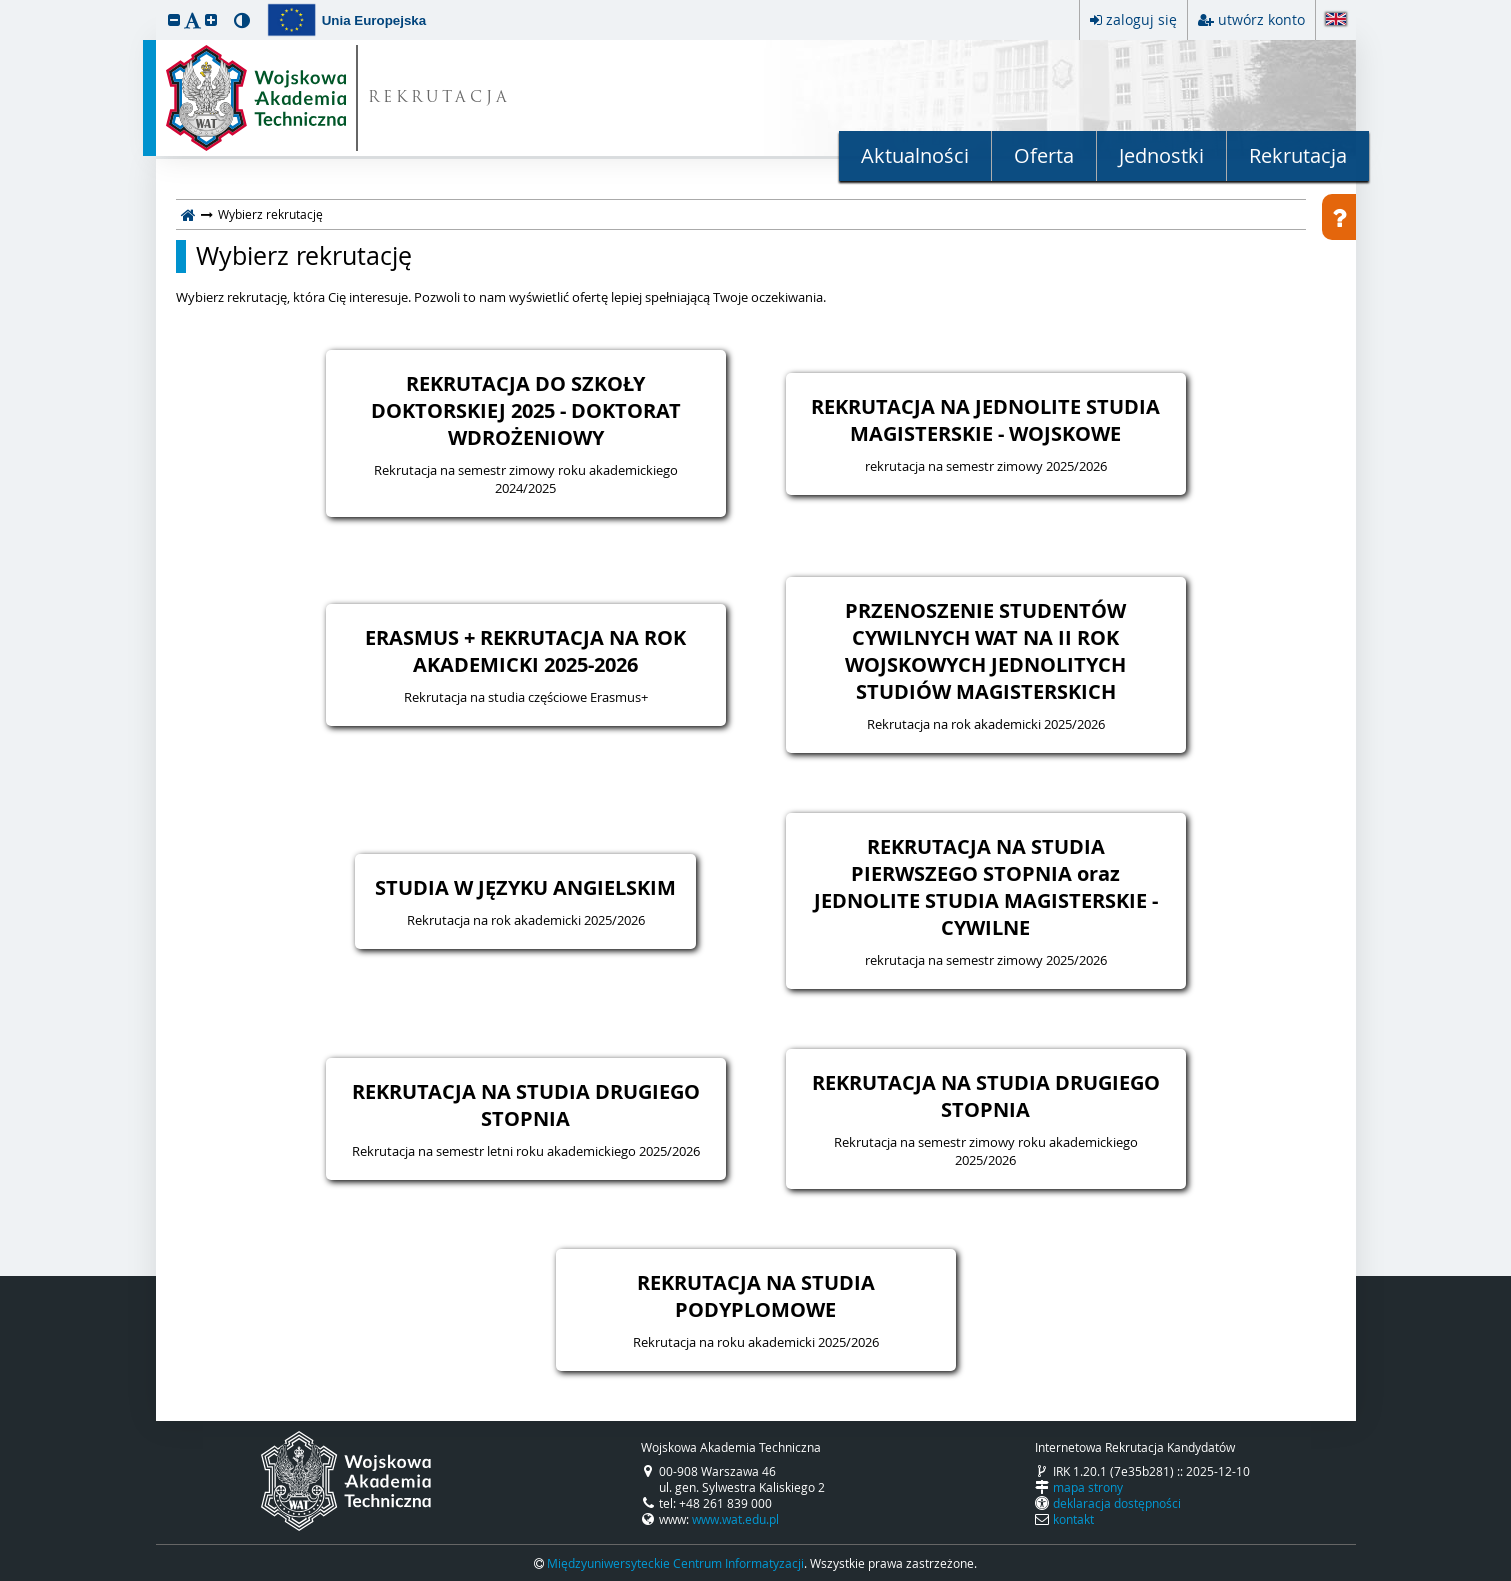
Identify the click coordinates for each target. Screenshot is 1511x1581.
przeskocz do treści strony (5, 5)
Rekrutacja (1298, 155)
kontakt (1073, 1519)
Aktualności (915, 155)
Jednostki (1161, 155)
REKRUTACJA (439, 98)
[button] (174, 19)
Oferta (1044, 155)
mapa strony (1088, 1487)
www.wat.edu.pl (735, 1519)
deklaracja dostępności (1117, 1503)
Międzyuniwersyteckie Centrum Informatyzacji (675, 1563)
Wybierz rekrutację (304, 256)
